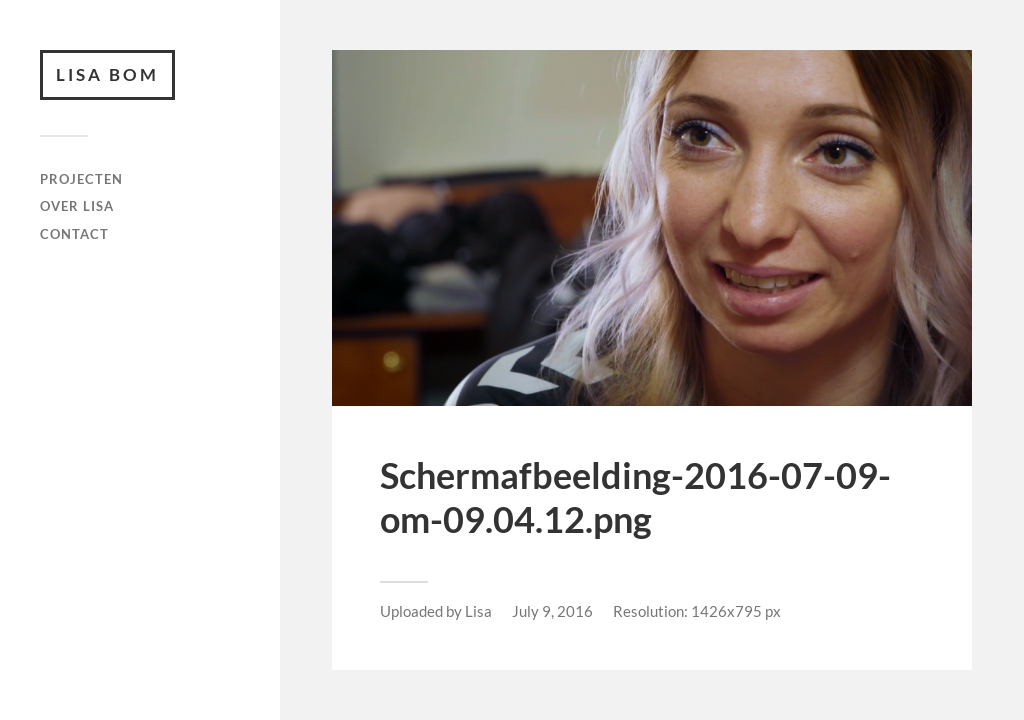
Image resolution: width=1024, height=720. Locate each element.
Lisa (478, 611)
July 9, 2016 (552, 611)
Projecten (81, 179)
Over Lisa (77, 206)
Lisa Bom (107, 74)
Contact (74, 234)
